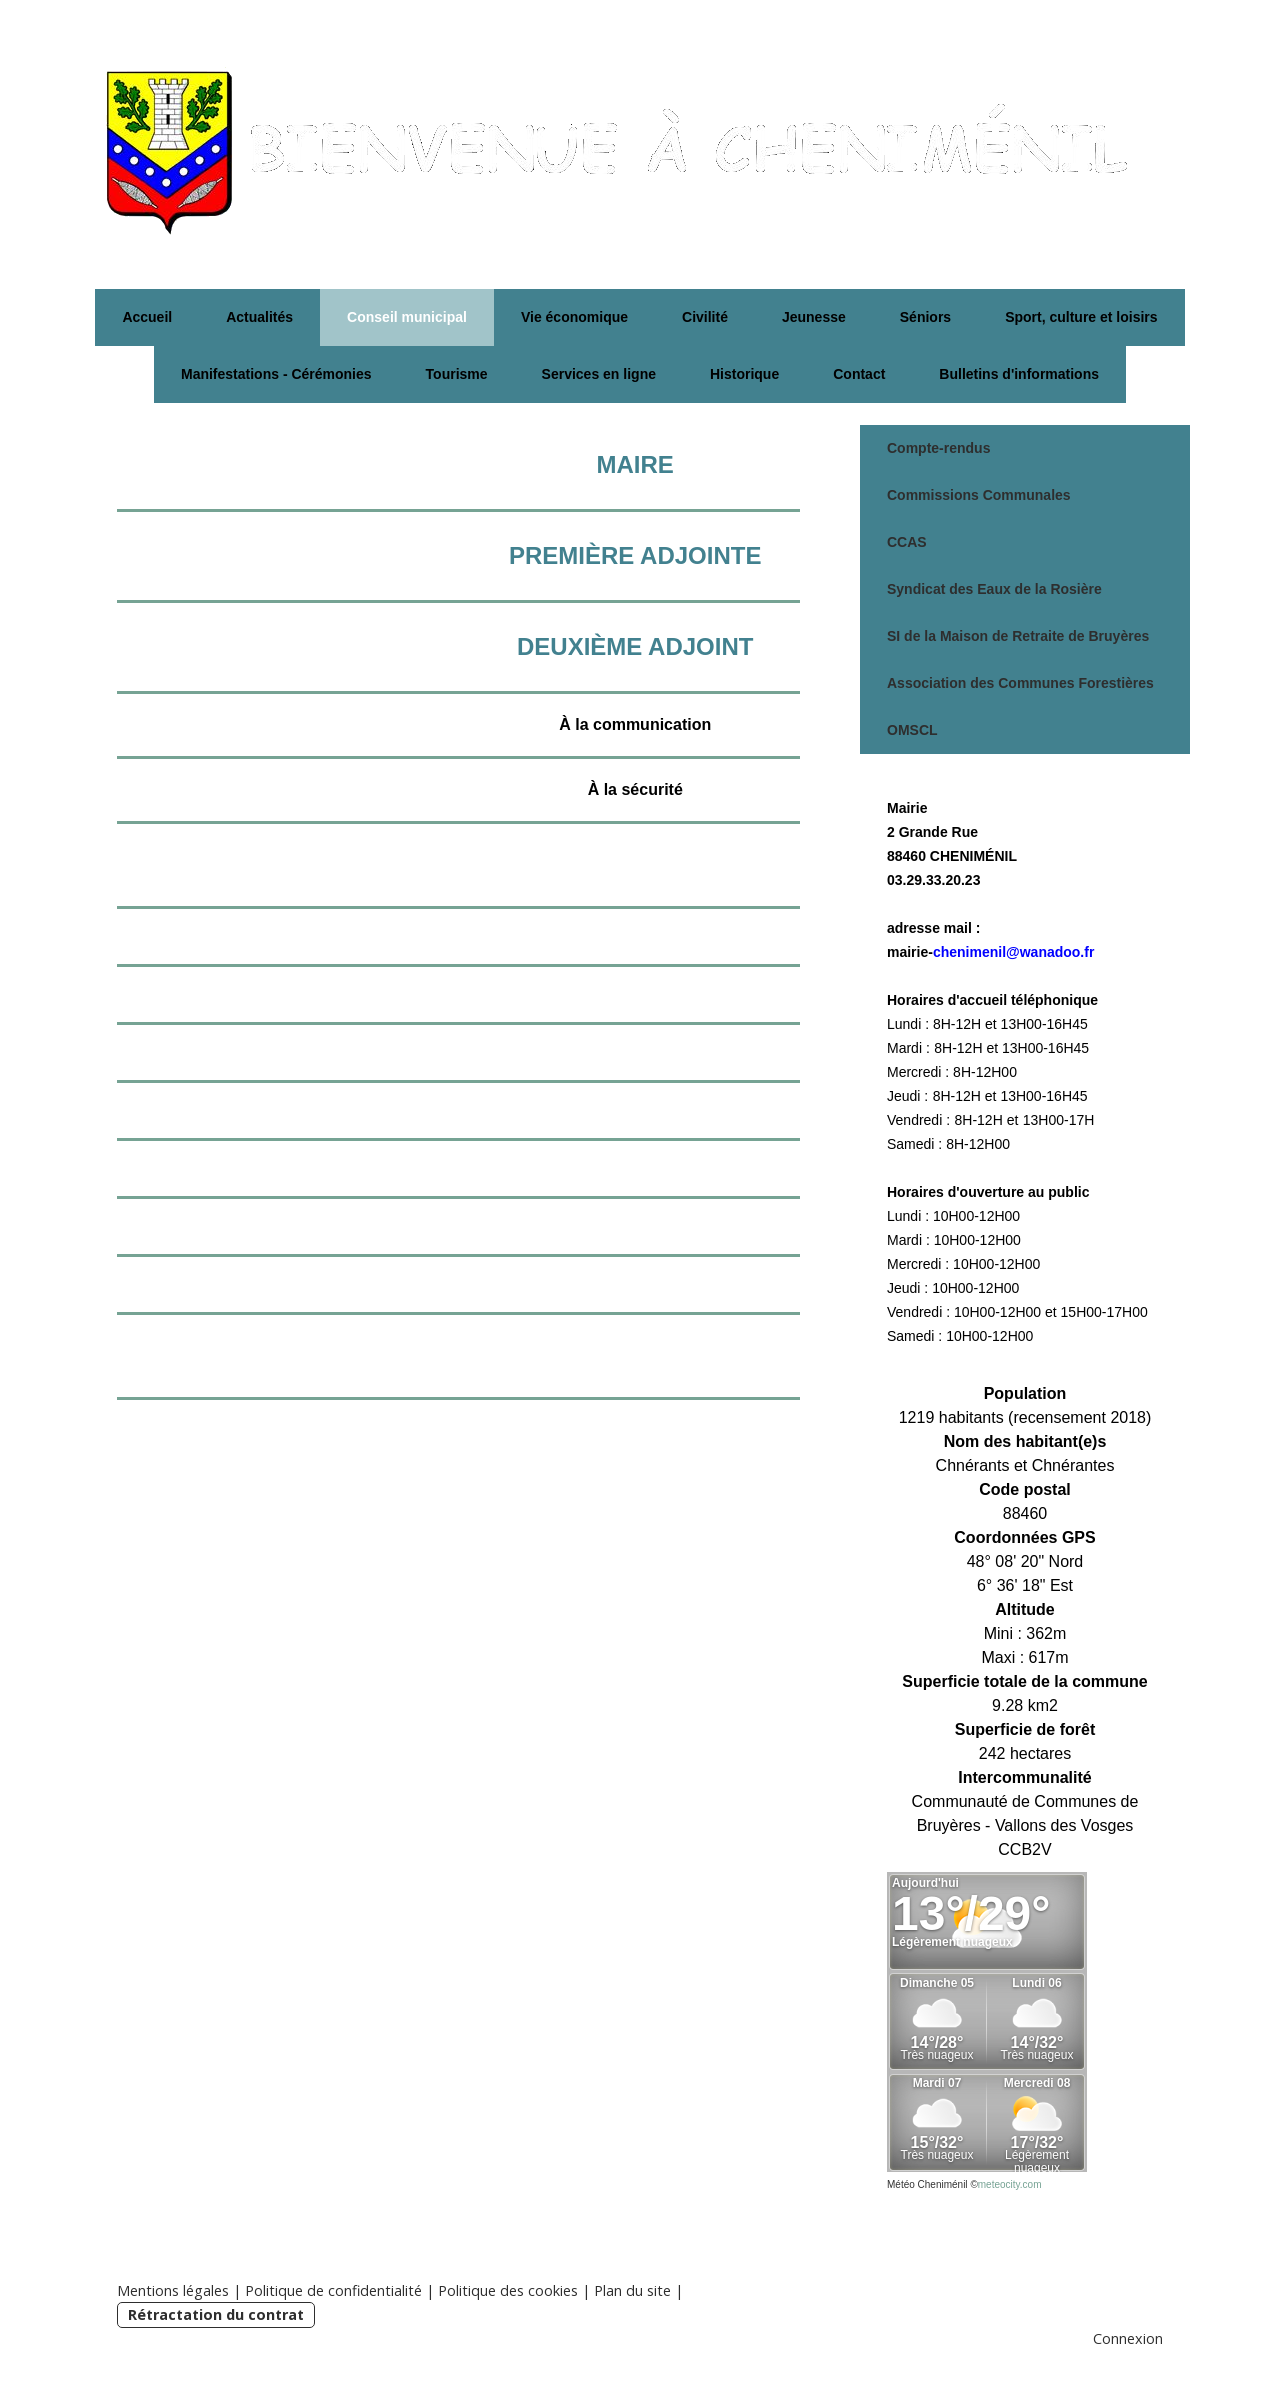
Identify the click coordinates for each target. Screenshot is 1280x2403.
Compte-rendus (938, 448)
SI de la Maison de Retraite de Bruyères (1018, 636)
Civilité (705, 317)
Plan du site (632, 2290)
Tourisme (457, 374)
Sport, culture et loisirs (1081, 317)
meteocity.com (1010, 2184)
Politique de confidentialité (333, 2290)
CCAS (907, 542)
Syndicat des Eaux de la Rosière (994, 589)
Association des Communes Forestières (1020, 683)
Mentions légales (173, 2290)
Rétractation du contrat (216, 2314)
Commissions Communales (979, 495)
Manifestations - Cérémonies (276, 374)
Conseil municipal (407, 317)
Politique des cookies (508, 2290)
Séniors (925, 317)
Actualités (259, 317)
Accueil (147, 317)
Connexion (1128, 2338)
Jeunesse (814, 317)
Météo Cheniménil (927, 2184)
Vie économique (574, 317)
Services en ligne (599, 374)
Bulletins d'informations (1019, 374)
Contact (859, 374)
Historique (744, 374)
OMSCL (912, 730)
